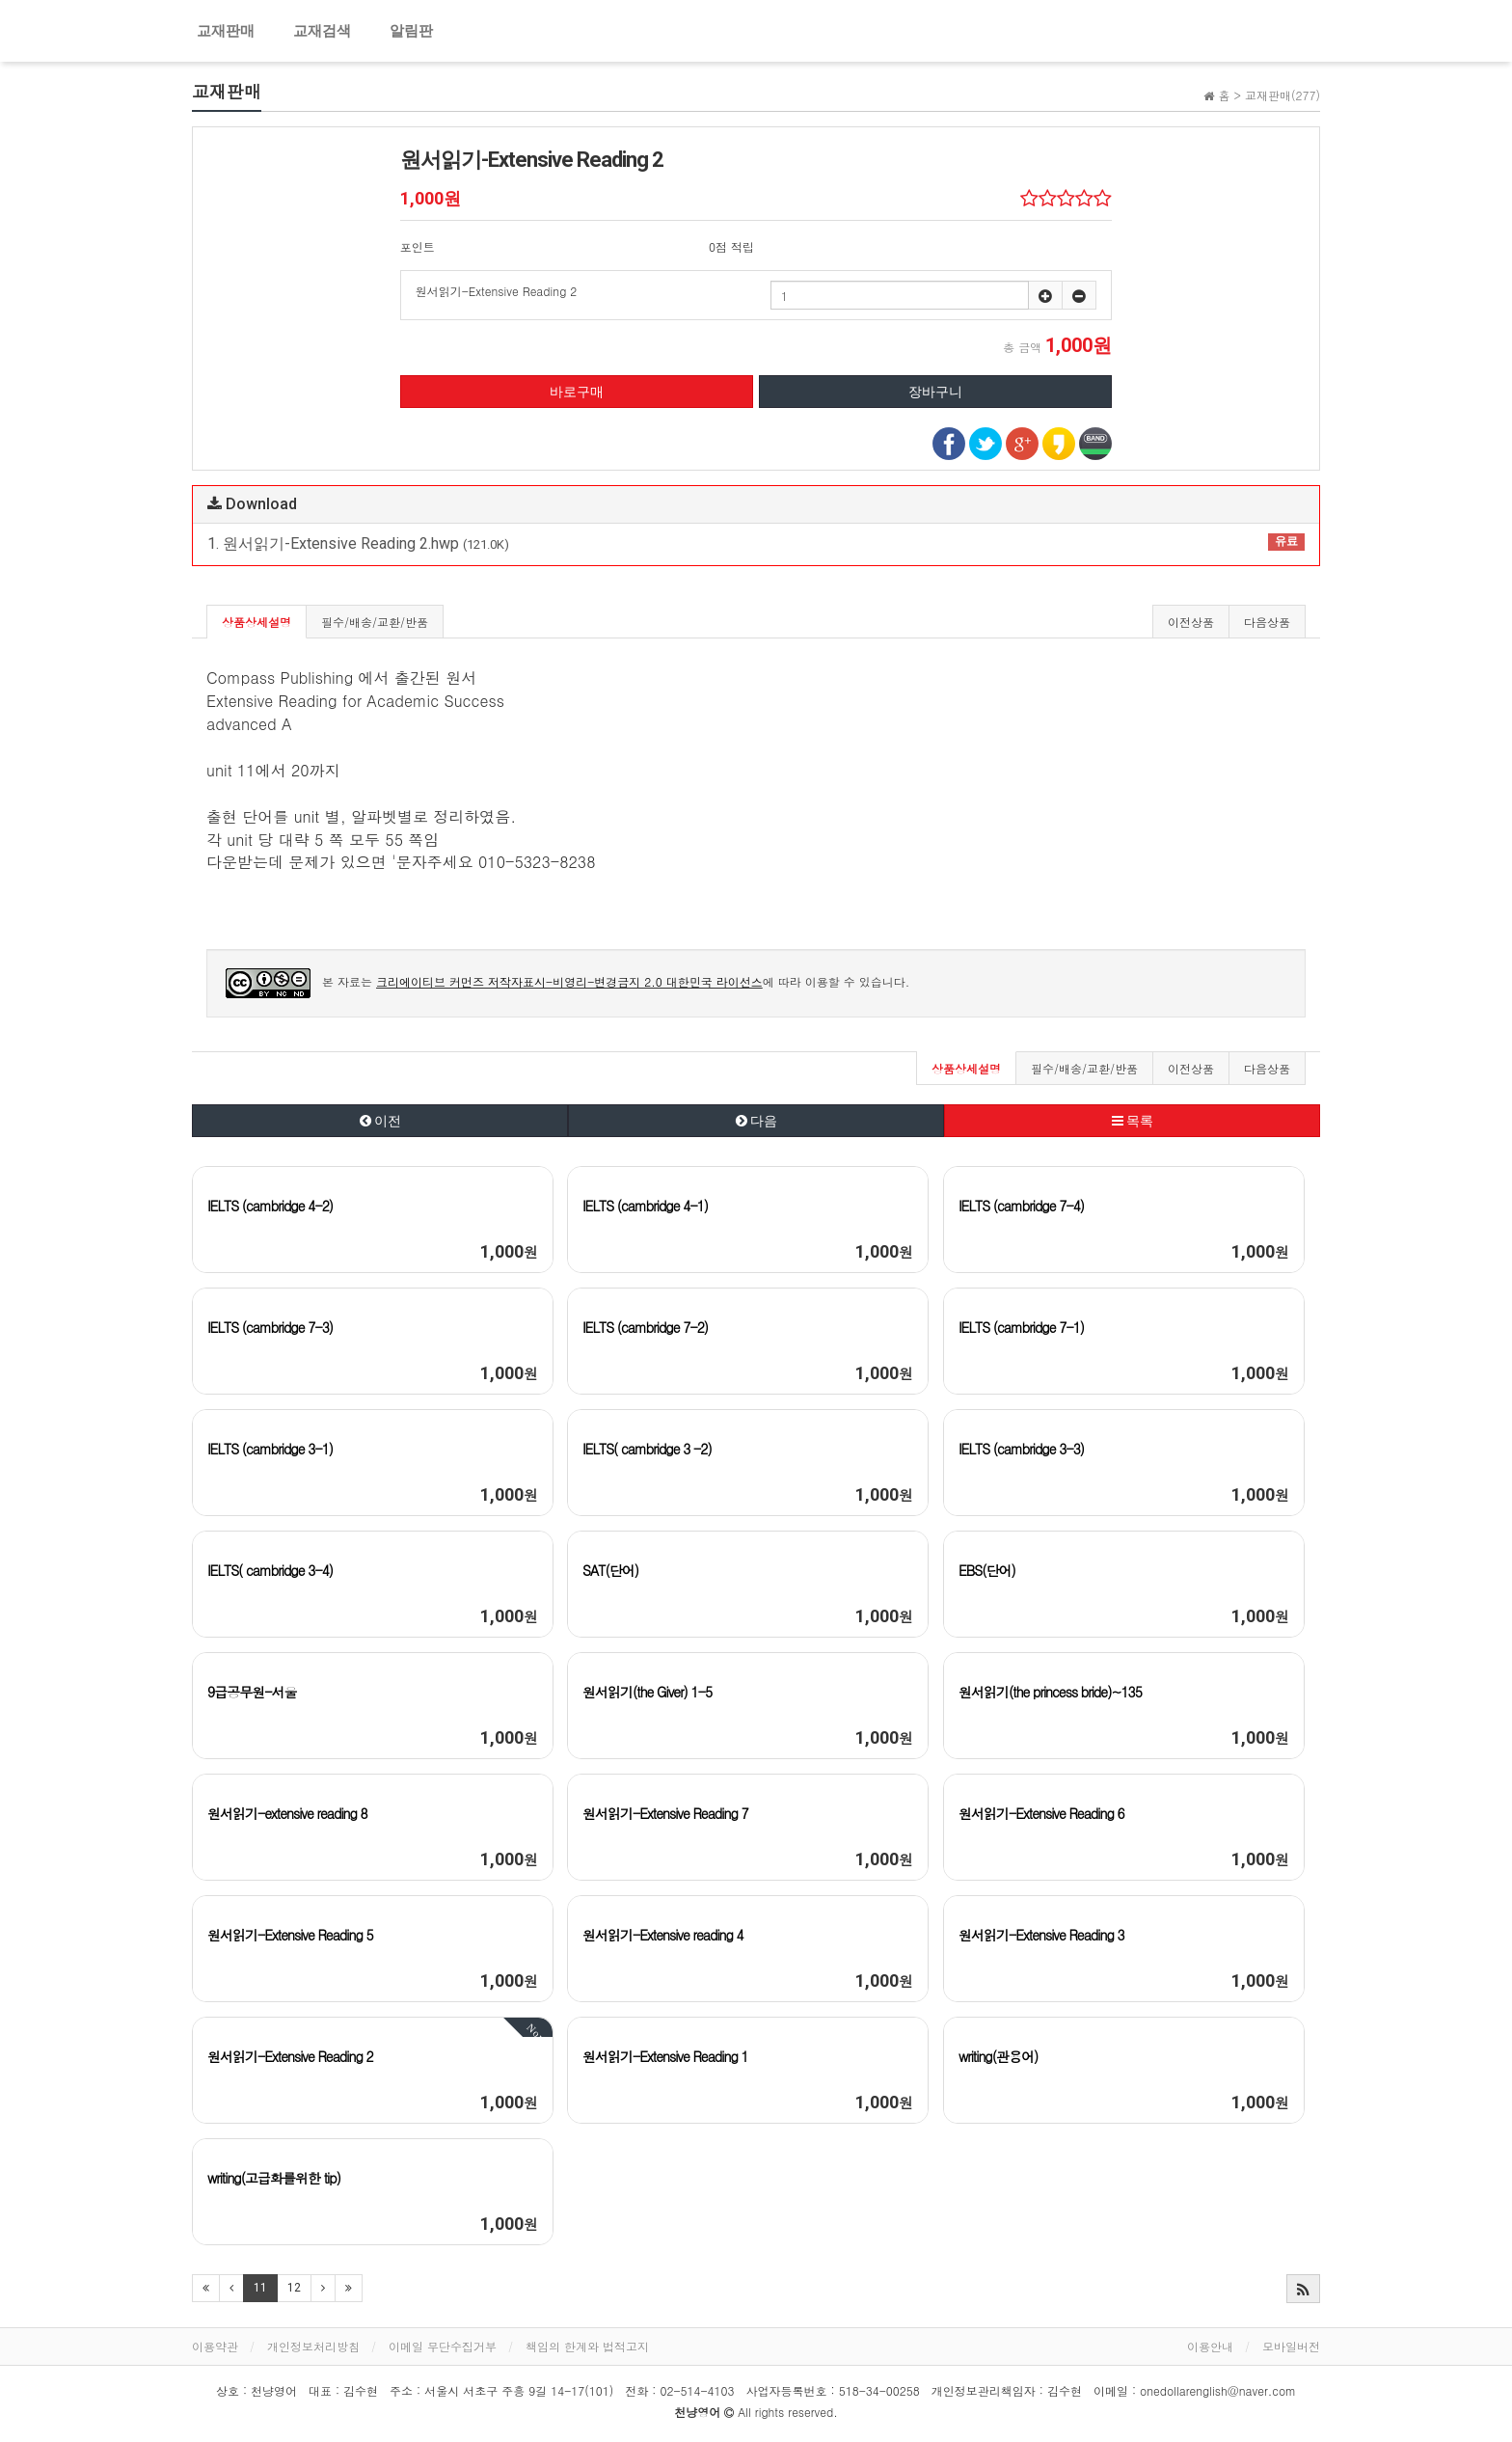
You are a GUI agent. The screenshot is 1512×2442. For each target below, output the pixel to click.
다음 (756, 1120)
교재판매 (226, 31)
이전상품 (1191, 621)
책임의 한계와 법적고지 (587, 2346)
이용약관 (215, 2346)
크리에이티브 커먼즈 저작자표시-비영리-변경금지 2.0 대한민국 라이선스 (569, 981)
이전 (380, 1120)
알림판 (411, 31)
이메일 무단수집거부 (443, 2346)
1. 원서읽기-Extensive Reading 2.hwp (756, 543)
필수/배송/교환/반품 (374, 621)
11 (260, 2287)
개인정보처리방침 (313, 2346)
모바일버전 (1291, 2346)
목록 (1132, 1120)
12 (294, 2287)
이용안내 (1210, 2346)
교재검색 (322, 31)
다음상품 (1267, 621)
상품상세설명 (256, 621)
